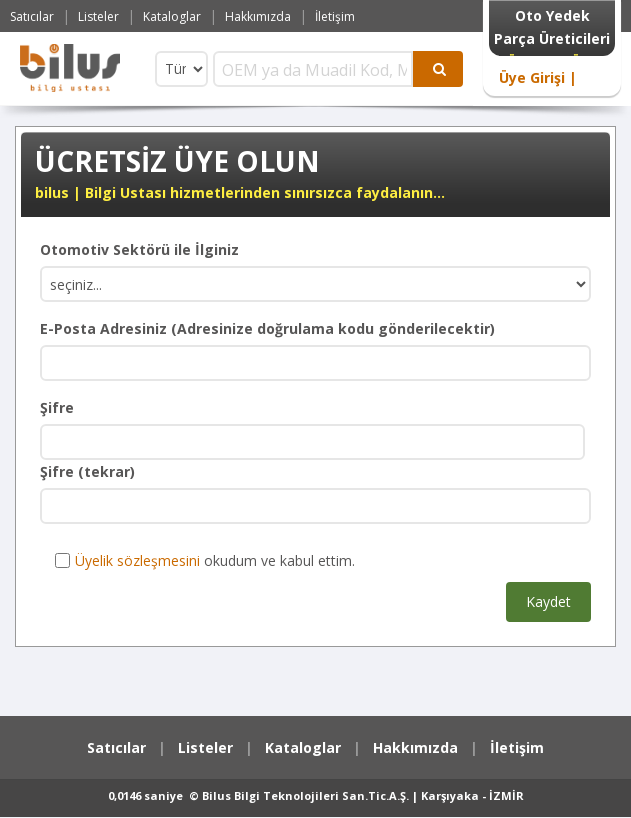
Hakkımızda (258, 16)
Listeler (98, 16)
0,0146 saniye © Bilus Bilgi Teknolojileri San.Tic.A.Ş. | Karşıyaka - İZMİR (316, 795)
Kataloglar (172, 16)
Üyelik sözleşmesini (137, 560)
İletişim (335, 16)
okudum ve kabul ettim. (205, 560)
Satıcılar (32, 16)
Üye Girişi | (538, 77)
